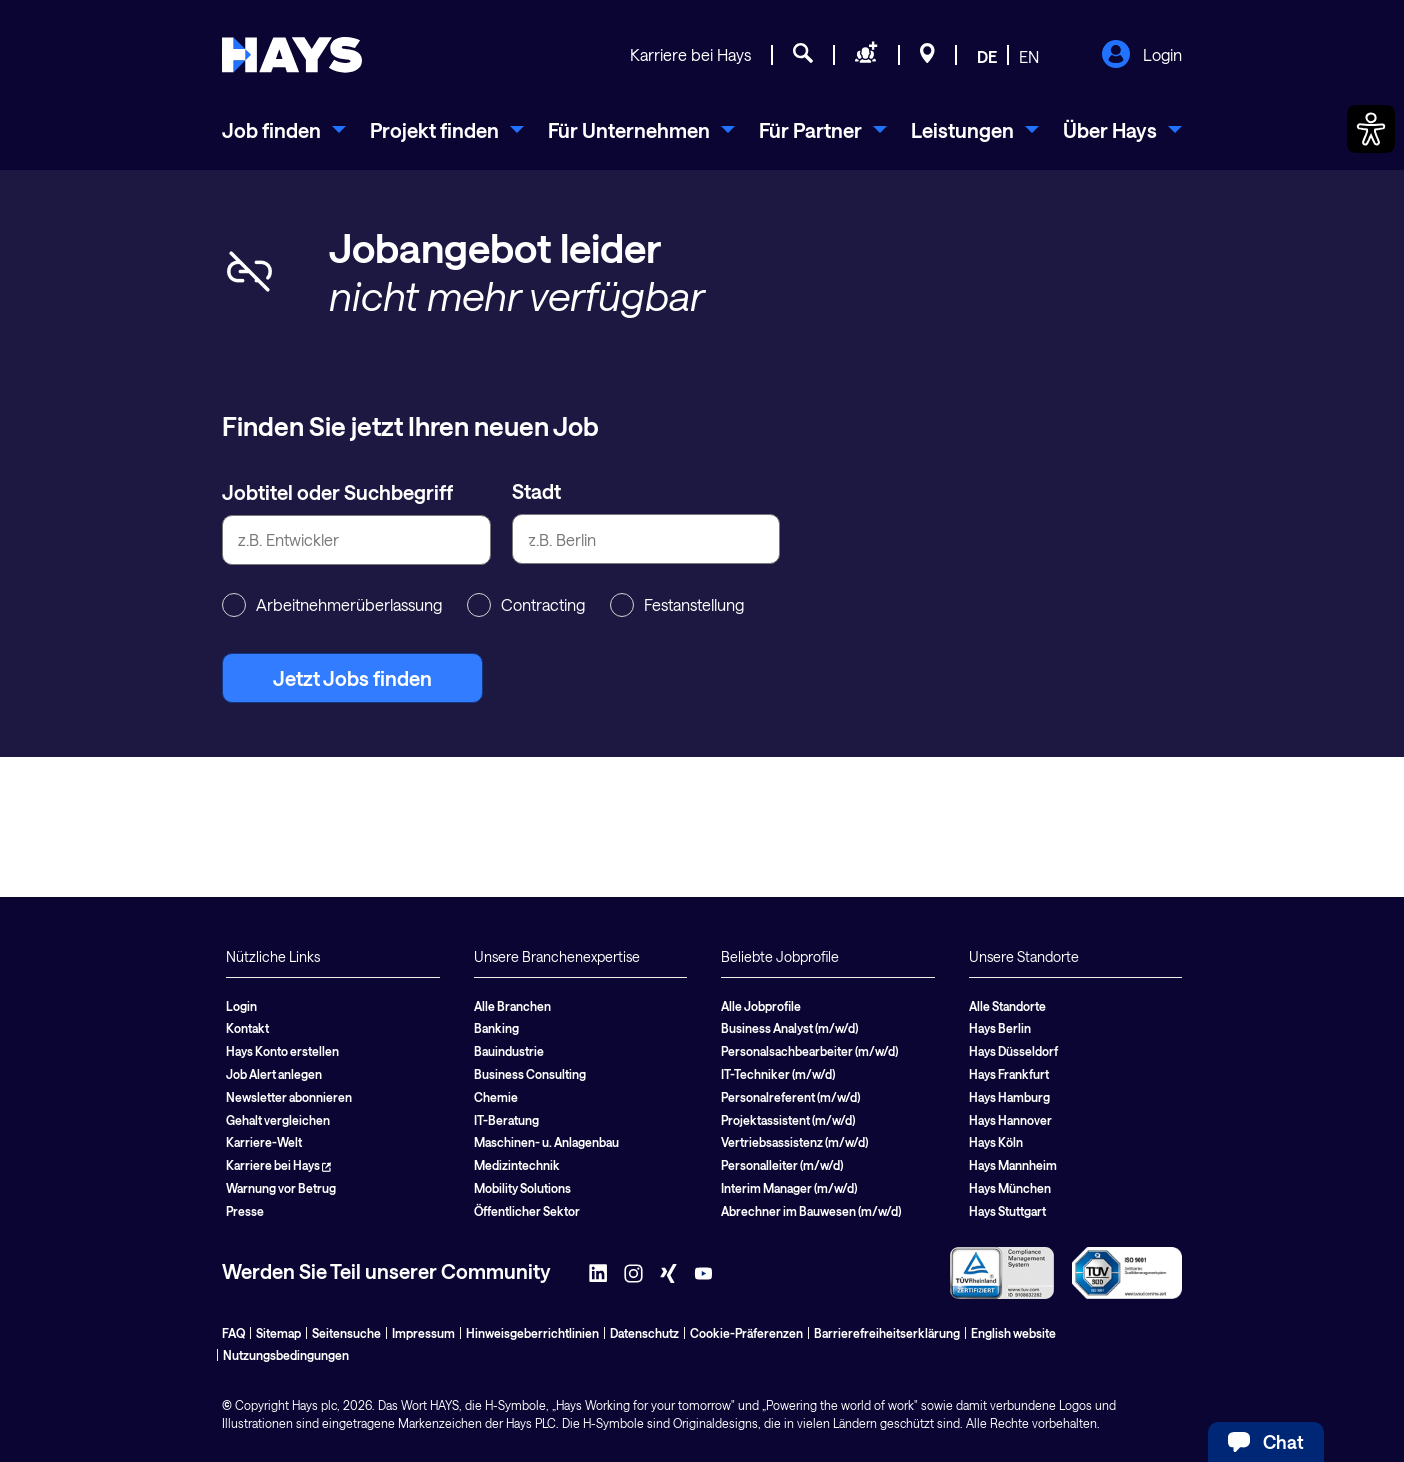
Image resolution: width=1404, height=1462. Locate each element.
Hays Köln (996, 1142)
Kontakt (247, 1028)
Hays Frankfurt (1009, 1074)
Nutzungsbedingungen (286, 1355)
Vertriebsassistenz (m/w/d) (794, 1142)
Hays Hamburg (1009, 1097)
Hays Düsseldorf (1013, 1051)
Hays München (1010, 1188)
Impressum (423, 1333)
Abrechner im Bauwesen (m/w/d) (811, 1211)
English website (1013, 1333)
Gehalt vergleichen (278, 1120)
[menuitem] (284, 130)
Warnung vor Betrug (281, 1188)
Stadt (536, 491)
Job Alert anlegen (274, 1074)
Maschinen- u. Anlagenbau (546, 1142)
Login (1141, 56)
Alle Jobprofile (761, 1006)
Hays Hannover (1010, 1120)
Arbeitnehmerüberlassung (332, 605)
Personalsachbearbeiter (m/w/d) (809, 1051)
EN (1029, 56)
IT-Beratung (506, 1120)
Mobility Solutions (522, 1188)
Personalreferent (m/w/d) (790, 1097)
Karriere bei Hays (690, 54)
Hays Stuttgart (1007, 1211)
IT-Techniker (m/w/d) (778, 1074)
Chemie (496, 1097)
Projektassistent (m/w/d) (788, 1120)
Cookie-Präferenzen (746, 1333)
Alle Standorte (1007, 1006)
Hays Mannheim (1013, 1165)
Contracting (526, 605)
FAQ (233, 1333)
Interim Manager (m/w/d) (789, 1188)
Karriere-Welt (264, 1142)
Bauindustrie (509, 1051)
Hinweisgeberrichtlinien (532, 1333)
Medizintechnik (517, 1165)
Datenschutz (644, 1333)
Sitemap (278, 1333)
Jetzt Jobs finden (352, 678)
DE (987, 56)
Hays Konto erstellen (282, 1051)
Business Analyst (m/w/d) (789, 1028)
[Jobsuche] (803, 56)
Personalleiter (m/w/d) (782, 1165)
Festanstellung (677, 605)
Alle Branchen (512, 1006)
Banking (496, 1028)
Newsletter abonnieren (289, 1097)
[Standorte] (927, 56)
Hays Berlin (1000, 1028)
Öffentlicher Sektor (527, 1211)
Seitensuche (346, 1333)
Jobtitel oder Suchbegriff (337, 492)
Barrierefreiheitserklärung (887, 1333)
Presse (245, 1211)
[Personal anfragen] (866, 56)
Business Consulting (530, 1074)
